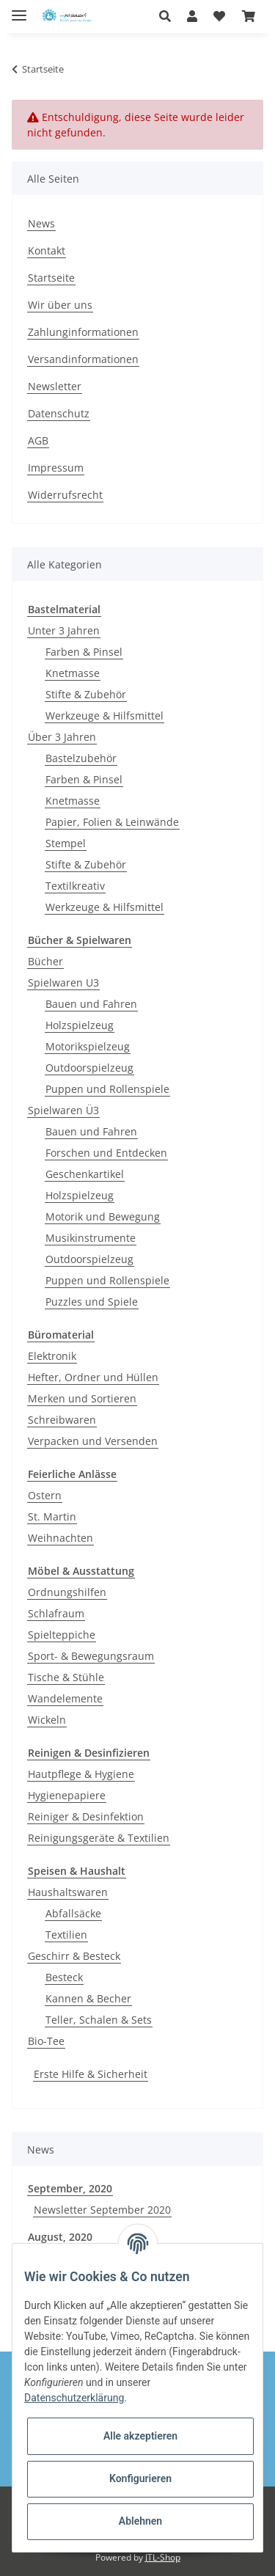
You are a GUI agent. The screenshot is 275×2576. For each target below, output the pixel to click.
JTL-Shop (162, 2557)
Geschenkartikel (84, 1174)
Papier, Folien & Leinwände (112, 822)
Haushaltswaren (68, 1892)
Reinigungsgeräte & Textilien (98, 1838)
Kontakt (46, 250)
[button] (169, 16)
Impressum (56, 468)
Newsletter (54, 386)
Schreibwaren (62, 1420)
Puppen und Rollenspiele (107, 1089)
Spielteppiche (61, 1635)
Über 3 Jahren (62, 737)
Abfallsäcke (73, 1913)
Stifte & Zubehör (85, 694)
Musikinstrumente (90, 1238)
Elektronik (52, 1356)
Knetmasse (72, 673)
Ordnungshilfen (67, 1592)
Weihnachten (60, 1538)
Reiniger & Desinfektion (86, 1816)
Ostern (45, 1495)
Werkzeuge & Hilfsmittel (104, 715)
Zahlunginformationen (83, 332)
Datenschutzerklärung (74, 2398)
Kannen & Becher (88, 1998)
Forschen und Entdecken (106, 1153)
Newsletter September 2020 (102, 2210)
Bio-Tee (46, 2041)
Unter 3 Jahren (64, 630)
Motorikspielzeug (87, 1046)
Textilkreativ (75, 886)
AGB (38, 440)
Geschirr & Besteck (74, 1956)
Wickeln (47, 1720)
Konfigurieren (140, 2478)
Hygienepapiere (67, 1795)
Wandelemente (65, 1698)
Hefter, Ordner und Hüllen (93, 1377)
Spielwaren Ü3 (63, 1110)
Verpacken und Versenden (93, 1441)
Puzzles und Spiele (91, 1302)
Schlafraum (56, 1613)
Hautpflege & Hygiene (81, 1774)
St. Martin (52, 1516)
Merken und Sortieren (82, 1398)
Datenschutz (58, 413)
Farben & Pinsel (83, 652)
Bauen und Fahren (91, 1004)
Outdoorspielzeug (89, 1068)
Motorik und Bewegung (102, 1216)
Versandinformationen (83, 359)
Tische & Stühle (66, 1677)
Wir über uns (60, 305)
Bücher (45, 961)
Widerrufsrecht (65, 495)
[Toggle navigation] (19, 9)
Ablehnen (140, 2521)
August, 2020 (60, 2237)
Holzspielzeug (79, 1025)
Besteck (64, 1977)
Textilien (66, 1935)
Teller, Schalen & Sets (98, 2020)
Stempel (65, 843)
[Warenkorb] (248, 16)
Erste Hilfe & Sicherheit (90, 2074)
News (41, 223)
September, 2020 (70, 2188)
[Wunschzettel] (219, 16)
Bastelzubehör (81, 758)
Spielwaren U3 (63, 982)
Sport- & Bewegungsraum (91, 1656)
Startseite (51, 278)
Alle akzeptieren (140, 2436)
